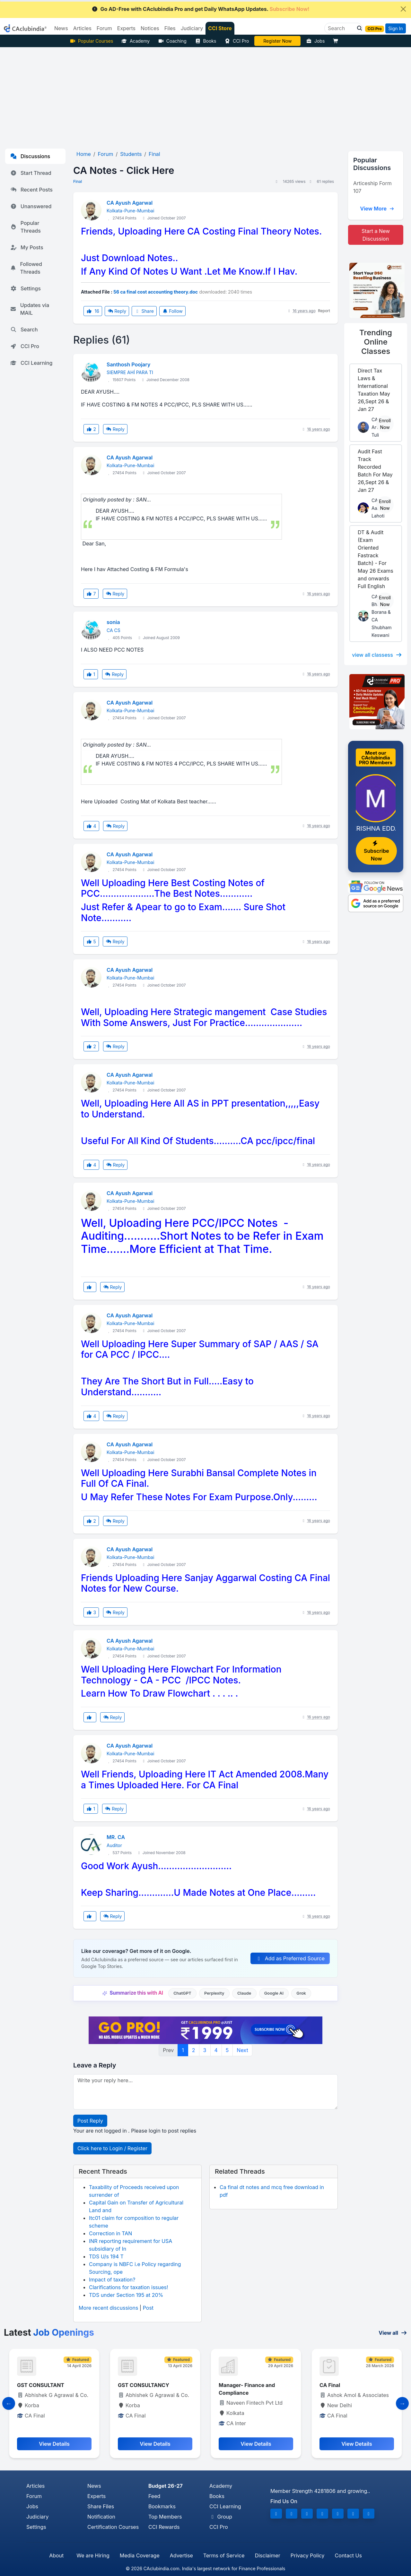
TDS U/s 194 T (106, 2256)
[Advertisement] (205, 95)
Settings (25, 288)
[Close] (403, 9)
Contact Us (348, 2555)
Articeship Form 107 (372, 187)
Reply (117, 311)
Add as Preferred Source (290, 1958)
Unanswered (30, 206)
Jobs (315, 41)
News (94, 2486)
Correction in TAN (110, 2233)
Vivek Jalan (278, 41)
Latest (49, 2332)
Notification (101, 2516)
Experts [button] (126, 28)
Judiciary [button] (192, 28)
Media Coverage (140, 2555)
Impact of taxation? (112, 2279)
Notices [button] (150, 28)
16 (92, 311)
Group (220, 2516)
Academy (135, 41)
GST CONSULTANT (40, 2385)
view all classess (377, 655)
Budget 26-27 (165, 2486)
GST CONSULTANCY (143, 2385)
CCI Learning (31, 363)
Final (77, 181)
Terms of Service (224, 2555)
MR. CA (116, 1837)
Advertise (181, 2555)
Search (24, 329)
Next (242, 2050)
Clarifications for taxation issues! (128, 2287)
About (56, 2555)
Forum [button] (104, 28)
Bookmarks (162, 2506)
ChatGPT (182, 1993)
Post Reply (90, 2121)
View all (393, 2333)
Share (144, 311)
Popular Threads (25, 227)
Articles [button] (82, 28)
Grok (301, 1993)
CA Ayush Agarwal (130, 203)
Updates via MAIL (29, 309)
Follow (172, 311)
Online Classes (375, 342)
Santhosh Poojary (128, 364)
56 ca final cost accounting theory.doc (155, 292)
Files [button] (170, 28)
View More (377, 208)
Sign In (395, 28)
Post (148, 2308)
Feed (154, 2496)
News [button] (61, 28)
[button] (357, 28)
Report (324, 310)
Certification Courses (113, 2527)
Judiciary (37, 2516)
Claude (244, 1993)
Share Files (100, 2506)
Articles (35, 2486)
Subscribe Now (376, 851)
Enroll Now (385, 424)
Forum (34, 2496)
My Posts (26, 247)
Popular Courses (91, 41)
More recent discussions (108, 2308)
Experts (96, 2496)
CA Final (329, 2385)
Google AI (274, 1993)
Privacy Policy (308, 2555)
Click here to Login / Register (112, 2148)
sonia (113, 622)
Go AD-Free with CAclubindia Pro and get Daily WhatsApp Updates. (201, 9)
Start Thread (30, 173)
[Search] (340, 28)
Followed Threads (26, 268)
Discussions (30, 156)
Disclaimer (267, 2555)
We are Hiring (92, 2555)
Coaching (172, 41)
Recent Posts (31, 189)
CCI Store (220, 28)
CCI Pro (236, 41)
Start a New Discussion (376, 235)
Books (205, 41)
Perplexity (214, 1993)
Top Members (165, 2516)
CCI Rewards (163, 2527)
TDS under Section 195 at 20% (126, 2295)
